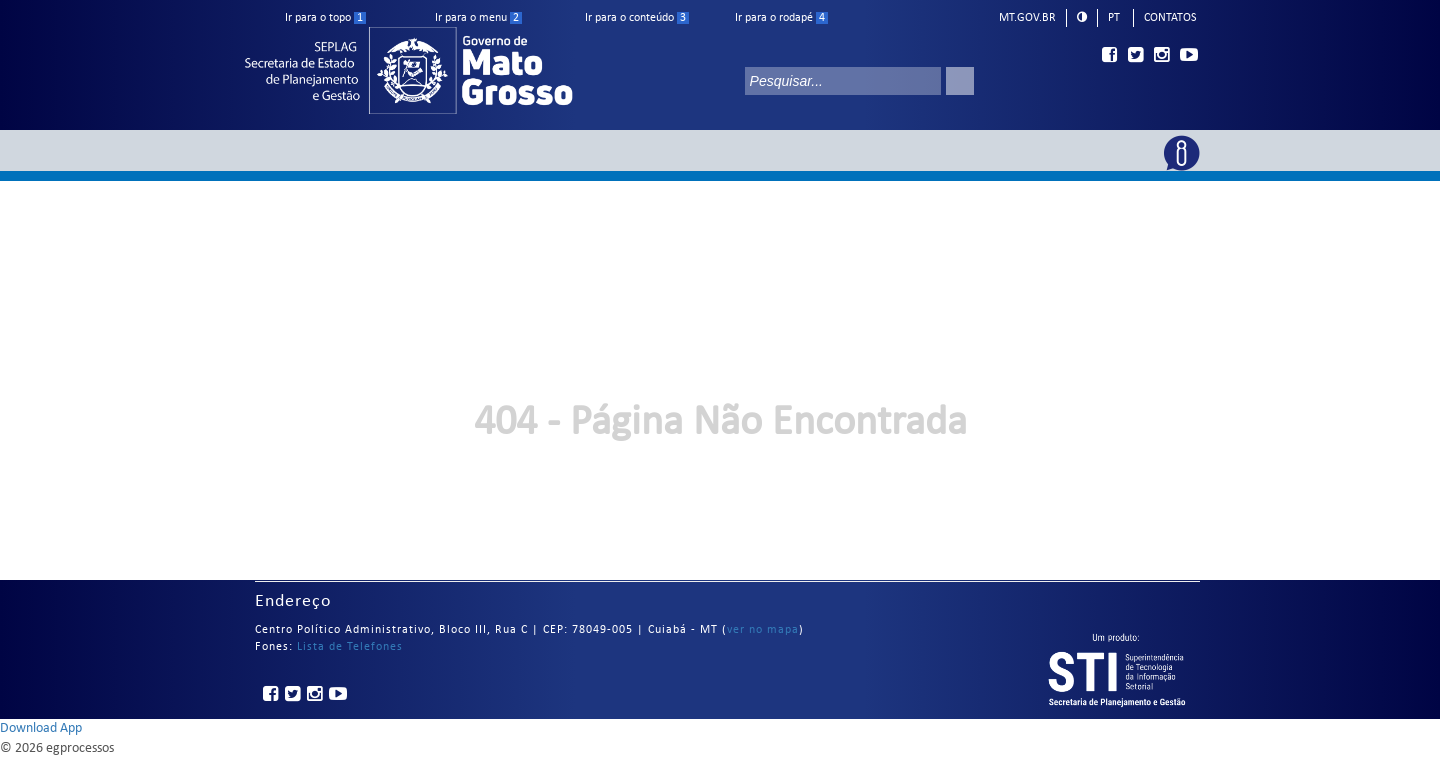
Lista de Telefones (350, 647)
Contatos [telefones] (1170, 18)
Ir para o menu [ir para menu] (478, 18)
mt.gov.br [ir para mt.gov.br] (1027, 18)
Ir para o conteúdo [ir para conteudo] (637, 18)
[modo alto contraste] (1082, 17)
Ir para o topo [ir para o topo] (325, 18)
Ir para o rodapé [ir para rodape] (781, 18)
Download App (41, 728)
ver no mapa (763, 630)
